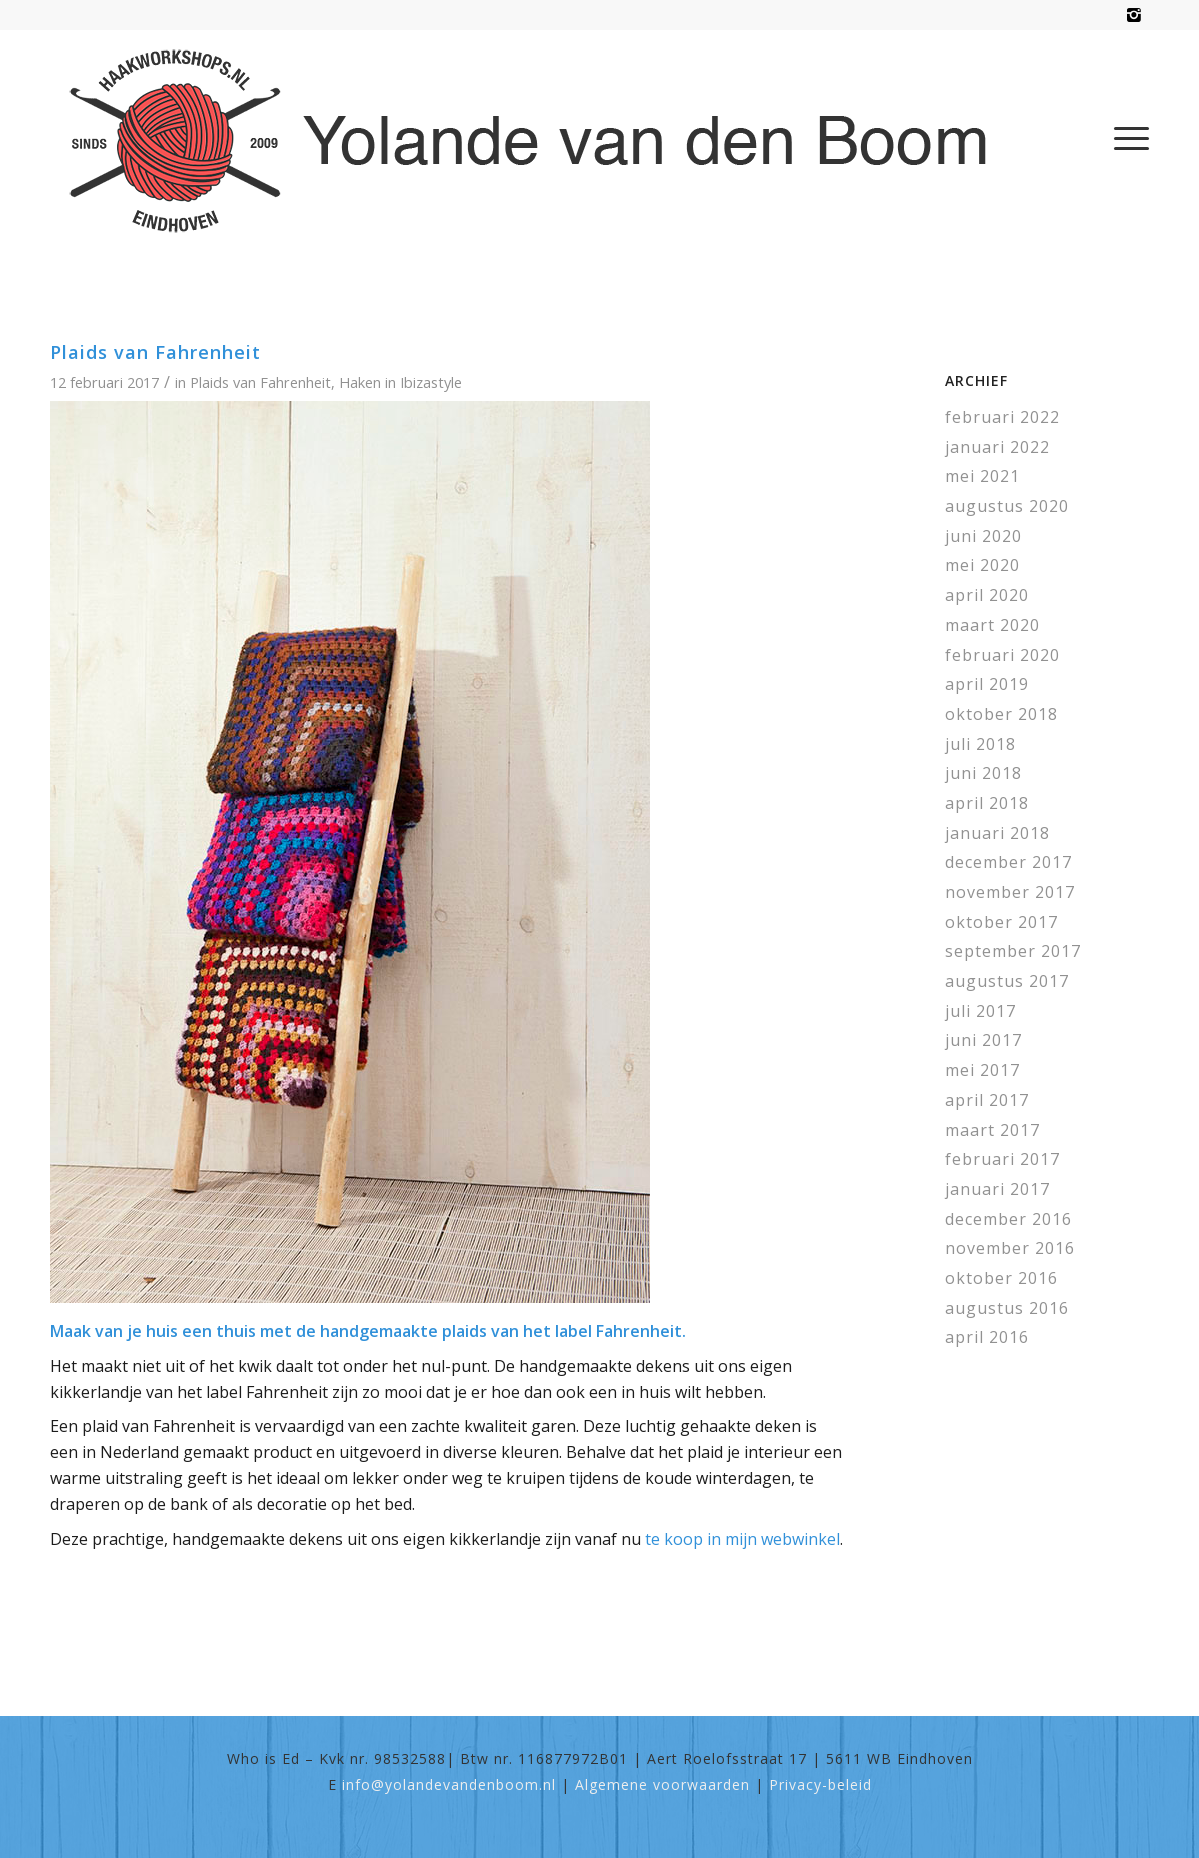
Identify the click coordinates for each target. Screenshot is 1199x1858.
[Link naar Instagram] (1134, 15)
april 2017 (987, 1100)
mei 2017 (982, 1070)
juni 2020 (983, 536)
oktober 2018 (1001, 714)
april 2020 (987, 595)
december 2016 (1008, 1219)
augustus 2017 (1007, 981)
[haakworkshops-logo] (538, 138)
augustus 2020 (1007, 506)
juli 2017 (980, 1011)
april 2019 (987, 684)
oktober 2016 (1001, 1278)
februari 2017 (1002, 1159)
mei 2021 (982, 476)
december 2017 (1008, 862)
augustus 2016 (1007, 1308)
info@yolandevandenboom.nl (449, 1784)
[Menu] (1125, 138)
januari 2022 (997, 447)
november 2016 (1010, 1248)
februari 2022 (1002, 417)
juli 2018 (980, 744)
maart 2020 (992, 625)
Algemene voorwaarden (662, 1784)
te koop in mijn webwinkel (742, 1539)
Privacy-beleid (820, 1784)
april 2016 (987, 1337)
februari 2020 (1002, 655)
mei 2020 (982, 565)
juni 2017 (983, 1040)
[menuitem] (1125, 138)
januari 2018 (997, 833)
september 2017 (1013, 951)
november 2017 (1010, 892)
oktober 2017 (1001, 922)
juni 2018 (983, 773)
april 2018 (987, 803)
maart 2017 (992, 1130)
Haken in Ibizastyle (400, 382)
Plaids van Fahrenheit (155, 352)
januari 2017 (997, 1189)
